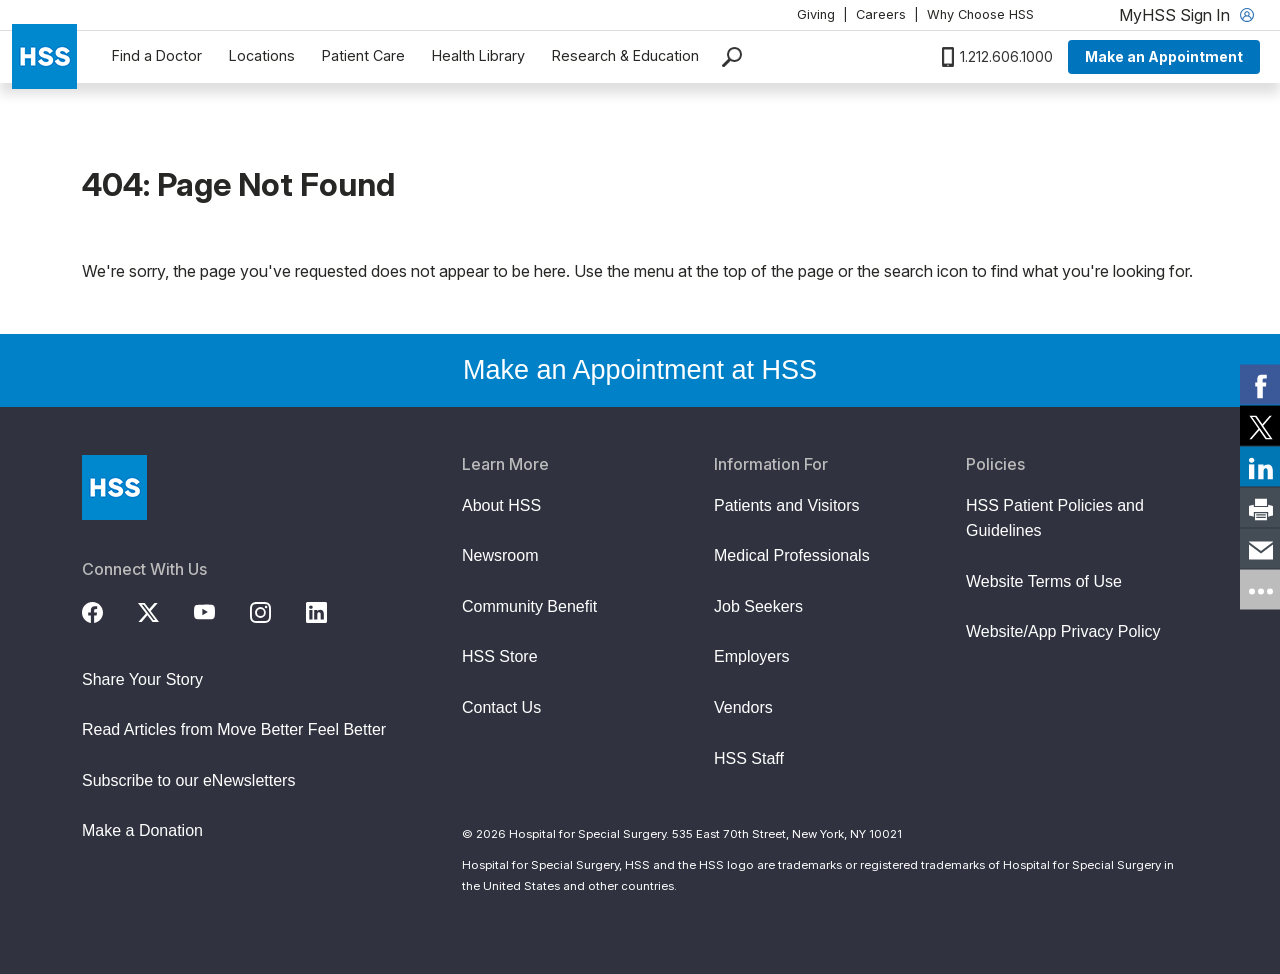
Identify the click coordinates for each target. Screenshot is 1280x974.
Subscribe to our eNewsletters (188, 780)
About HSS (501, 505)
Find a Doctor (157, 55)
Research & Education (625, 55)
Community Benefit (529, 606)
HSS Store (500, 656)
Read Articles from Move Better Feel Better (234, 729)
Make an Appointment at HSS (640, 370)
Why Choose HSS (980, 14)
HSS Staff (749, 758)
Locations (262, 55)
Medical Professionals (792, 555)
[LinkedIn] (328, 610)
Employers (752, 656)
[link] (1260, 385)
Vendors (743, 707)
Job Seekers (758, 606)
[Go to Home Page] (114, 487)
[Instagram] (272, 610)
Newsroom (500, 555)
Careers (881, 14)
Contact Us (501, 707)
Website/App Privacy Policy (1063, 631)
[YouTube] (216, 610)
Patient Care (363, 55)
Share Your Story (142, 679)
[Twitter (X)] (160, 610)
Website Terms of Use (1044, 581)
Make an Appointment (1164, 56)
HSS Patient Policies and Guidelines (1055, 518)
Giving (816, 14)
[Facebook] (104, 610)
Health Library (478, 55)
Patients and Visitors (787, 505)
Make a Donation (142, 830)
